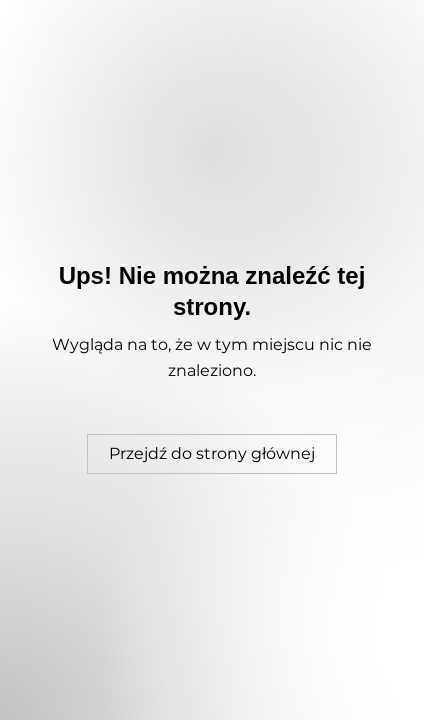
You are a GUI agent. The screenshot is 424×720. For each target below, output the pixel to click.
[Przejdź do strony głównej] (212, 454)
